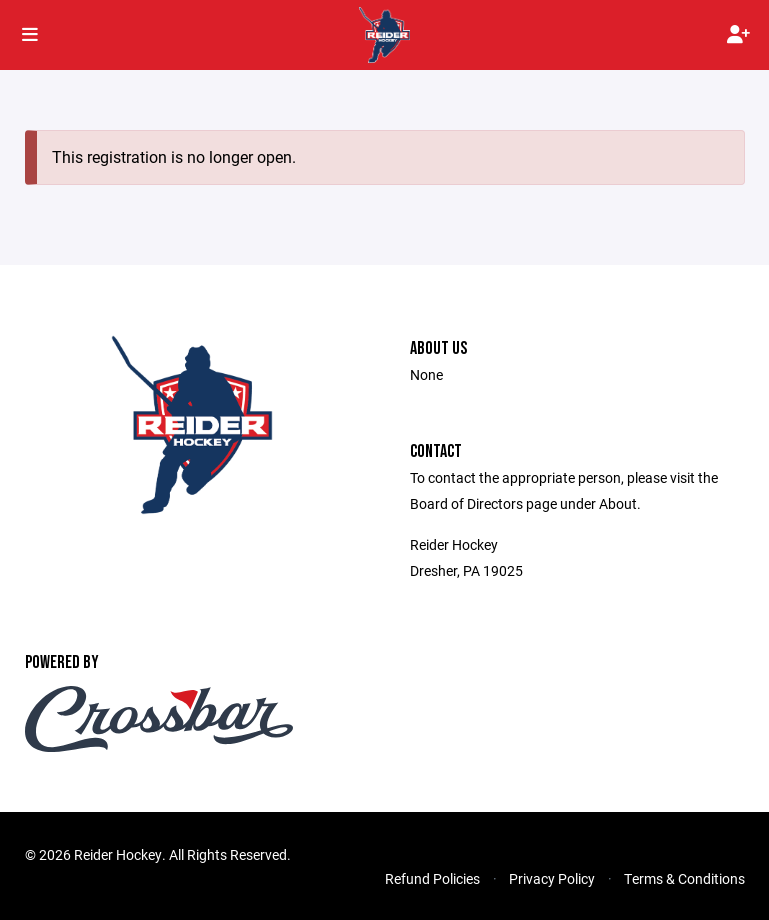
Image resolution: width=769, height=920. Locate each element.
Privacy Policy (552, 878)
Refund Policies (432, 878)
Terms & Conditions (684, 878)
